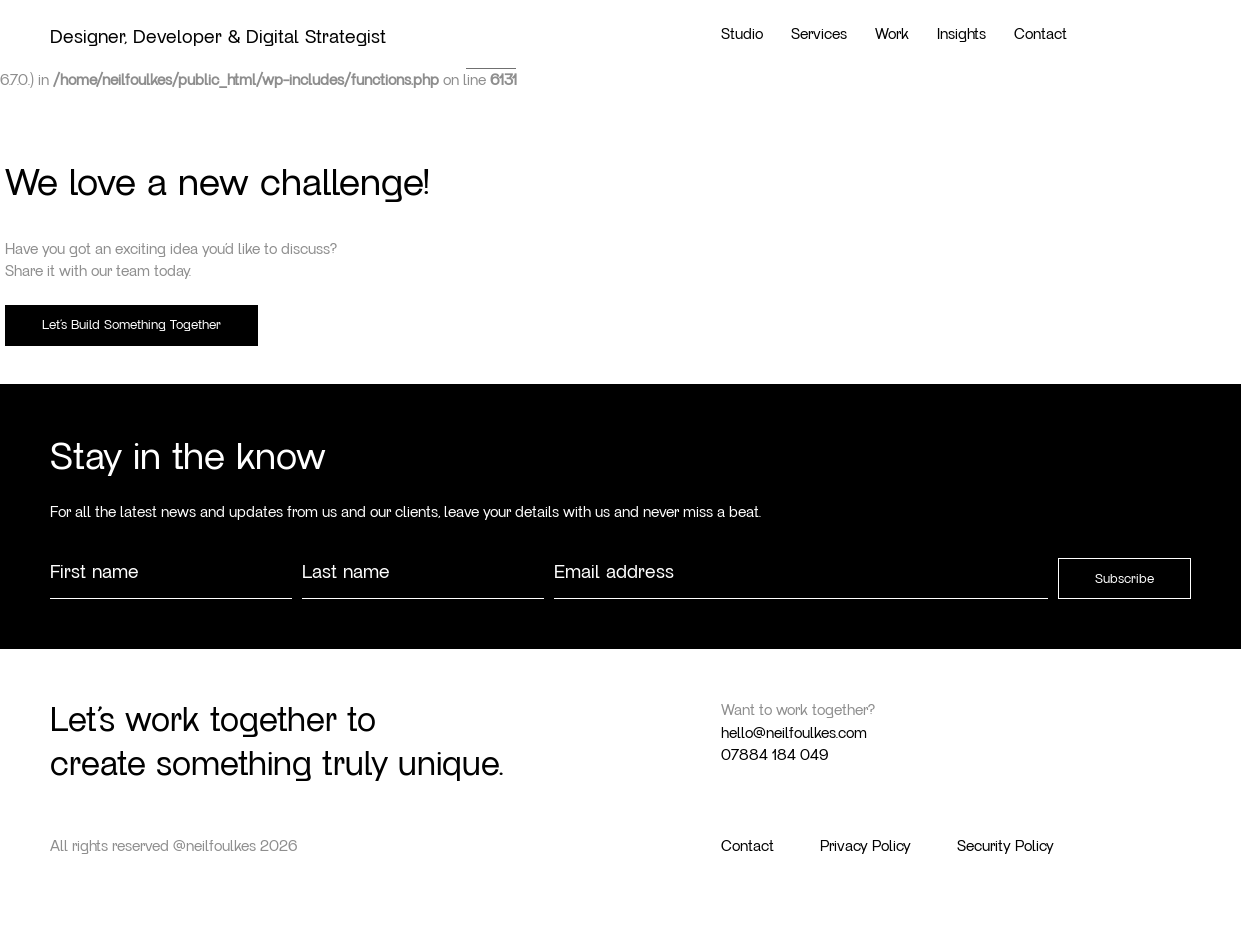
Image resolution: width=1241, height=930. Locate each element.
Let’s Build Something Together (131, 325)
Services (819, 34)
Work (892, 34)
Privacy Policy (865, 846)
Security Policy (1005, 846)
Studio (742, 34)
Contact (1040, 34)
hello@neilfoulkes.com (794, 733)
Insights (961, 34)
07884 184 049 (774, 755)
